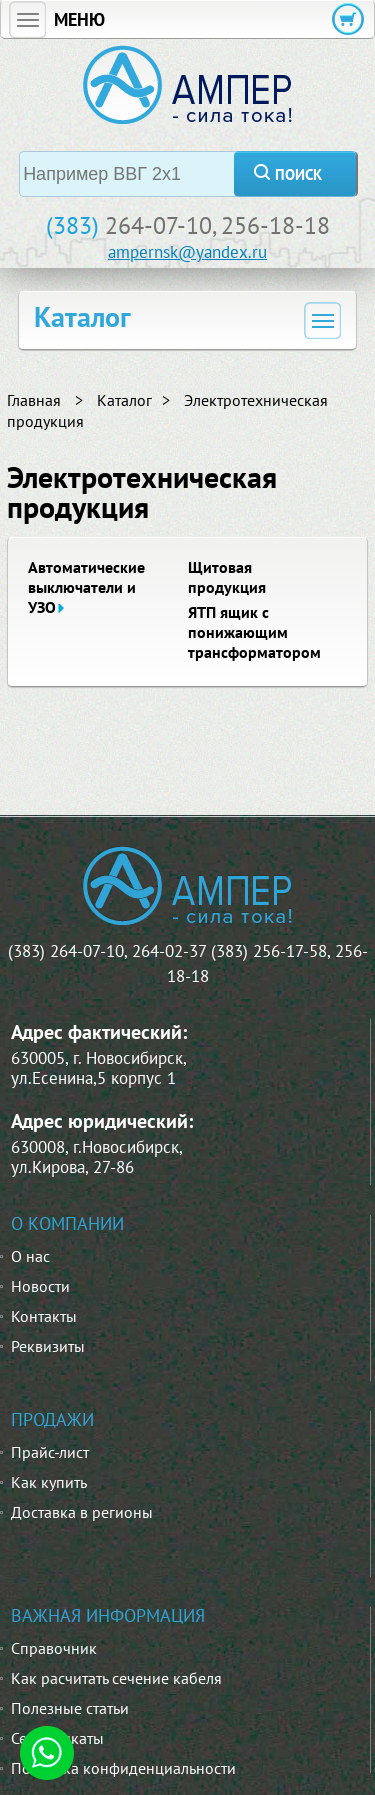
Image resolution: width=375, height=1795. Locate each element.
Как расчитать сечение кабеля (116, 1678)
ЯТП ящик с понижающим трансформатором (254, 632)
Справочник (54, 1648)
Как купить (49, 1482)
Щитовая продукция (227, 577)
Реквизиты (48, 1346)
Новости (40, 1286)
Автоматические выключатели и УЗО (86, 587)
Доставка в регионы (82, 1512)
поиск (298, 174)
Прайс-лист (50, 1452)
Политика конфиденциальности (123, 1768)
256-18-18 (275, 225)
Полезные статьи (70, 1708)
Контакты (44, 1316)
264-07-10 (158, 225)
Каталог (124, 400)
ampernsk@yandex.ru (187, 252)
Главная (34, 400)
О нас (30, 1256)
